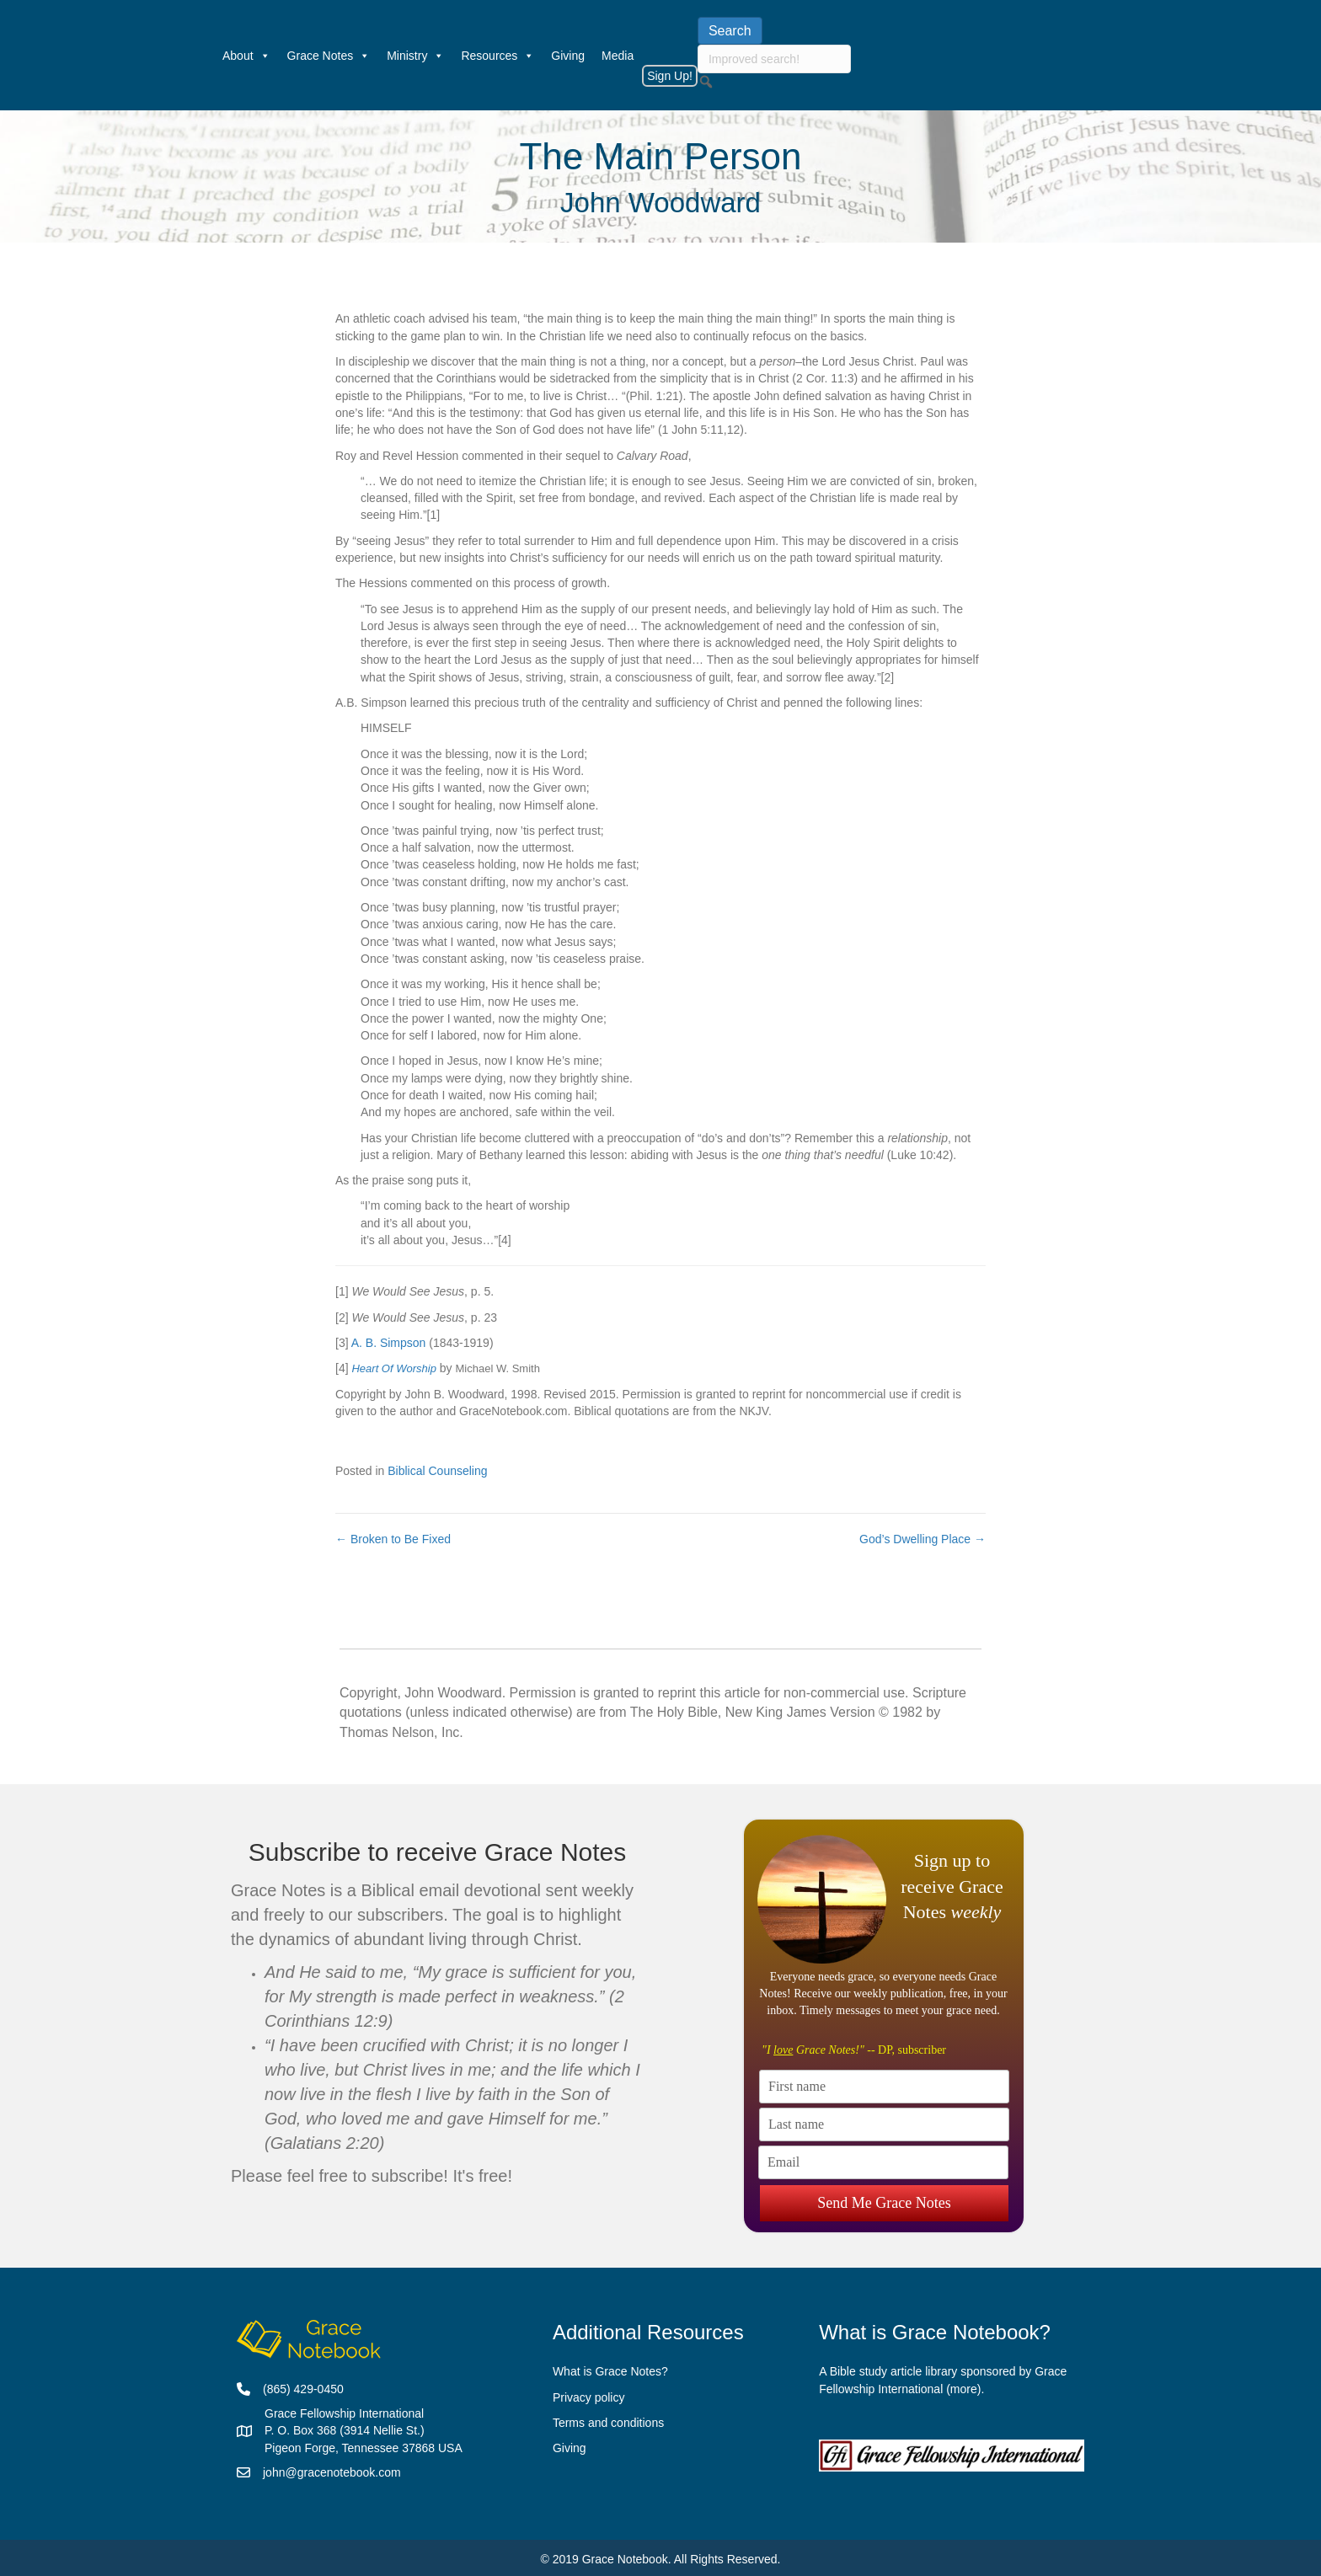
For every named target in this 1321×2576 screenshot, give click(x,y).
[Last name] (884, 2124)
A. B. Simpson (388, 1342)
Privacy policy (589, 2397)
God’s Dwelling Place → (922, 1539)
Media (618, 55)
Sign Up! (670, 76)
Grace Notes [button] (329, 56)
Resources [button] (497, 56)
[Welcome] (205, 56)
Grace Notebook (625, 2559)
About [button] (246, 56)
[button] (706, 81)
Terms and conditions (608, 2422)
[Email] (883, 2162)
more (963, 2389)
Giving (568, 55)
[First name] (884, 2086)
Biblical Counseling (437, 1471)
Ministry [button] (415, 56)
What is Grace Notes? (610, 2371)
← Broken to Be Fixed (393, 1539)
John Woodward (660, 202)
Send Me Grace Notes (883, 2200)
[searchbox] (774, 59)
